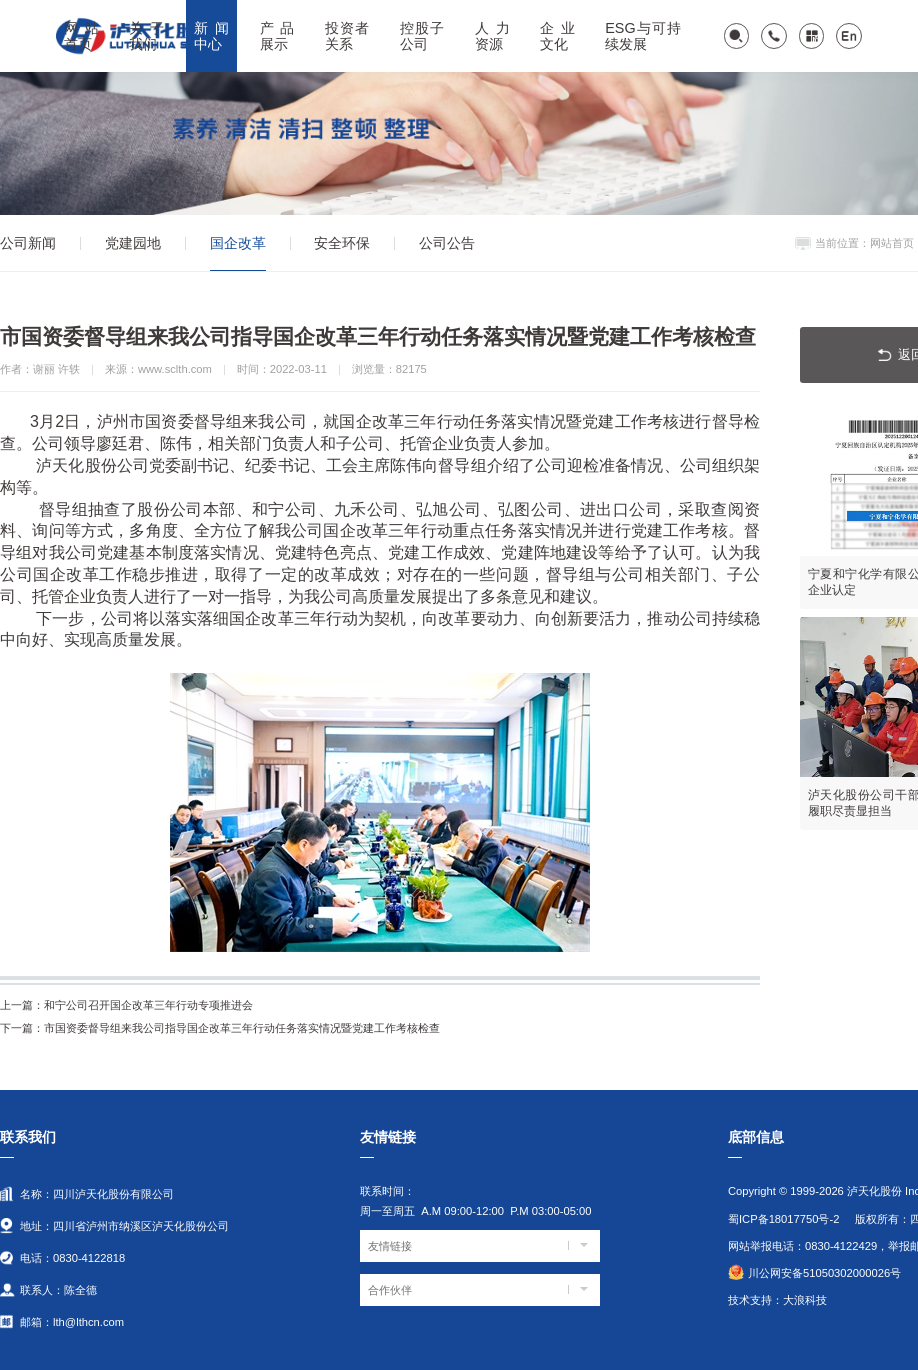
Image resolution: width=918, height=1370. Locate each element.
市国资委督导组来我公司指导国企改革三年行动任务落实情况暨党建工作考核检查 (220, 1028)
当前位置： (842, 243)
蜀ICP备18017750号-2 (783, 1219)
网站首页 (892, 243)
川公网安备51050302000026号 (824, 1273)
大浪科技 (805, 1300)
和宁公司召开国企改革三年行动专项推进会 (126, 1005)
